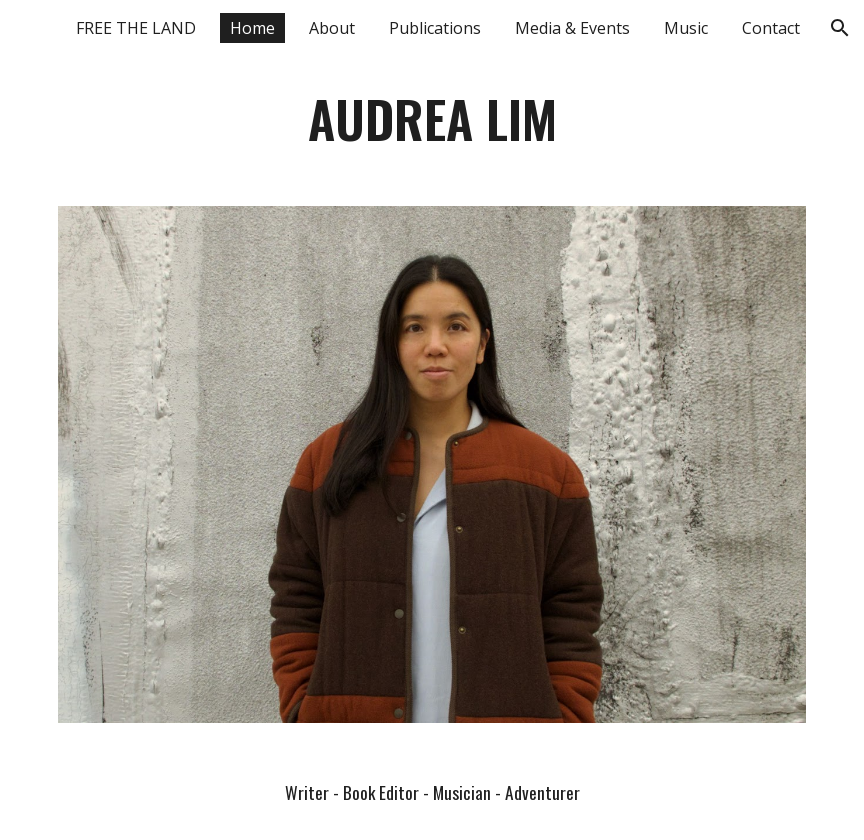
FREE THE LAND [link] (136, 28)
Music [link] (686, 28)
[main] (432, 119)
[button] (840, 28)
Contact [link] (771, 28)
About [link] (332, 28)
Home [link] (252, 28)
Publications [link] (435, 28)
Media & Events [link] (572, 28)
